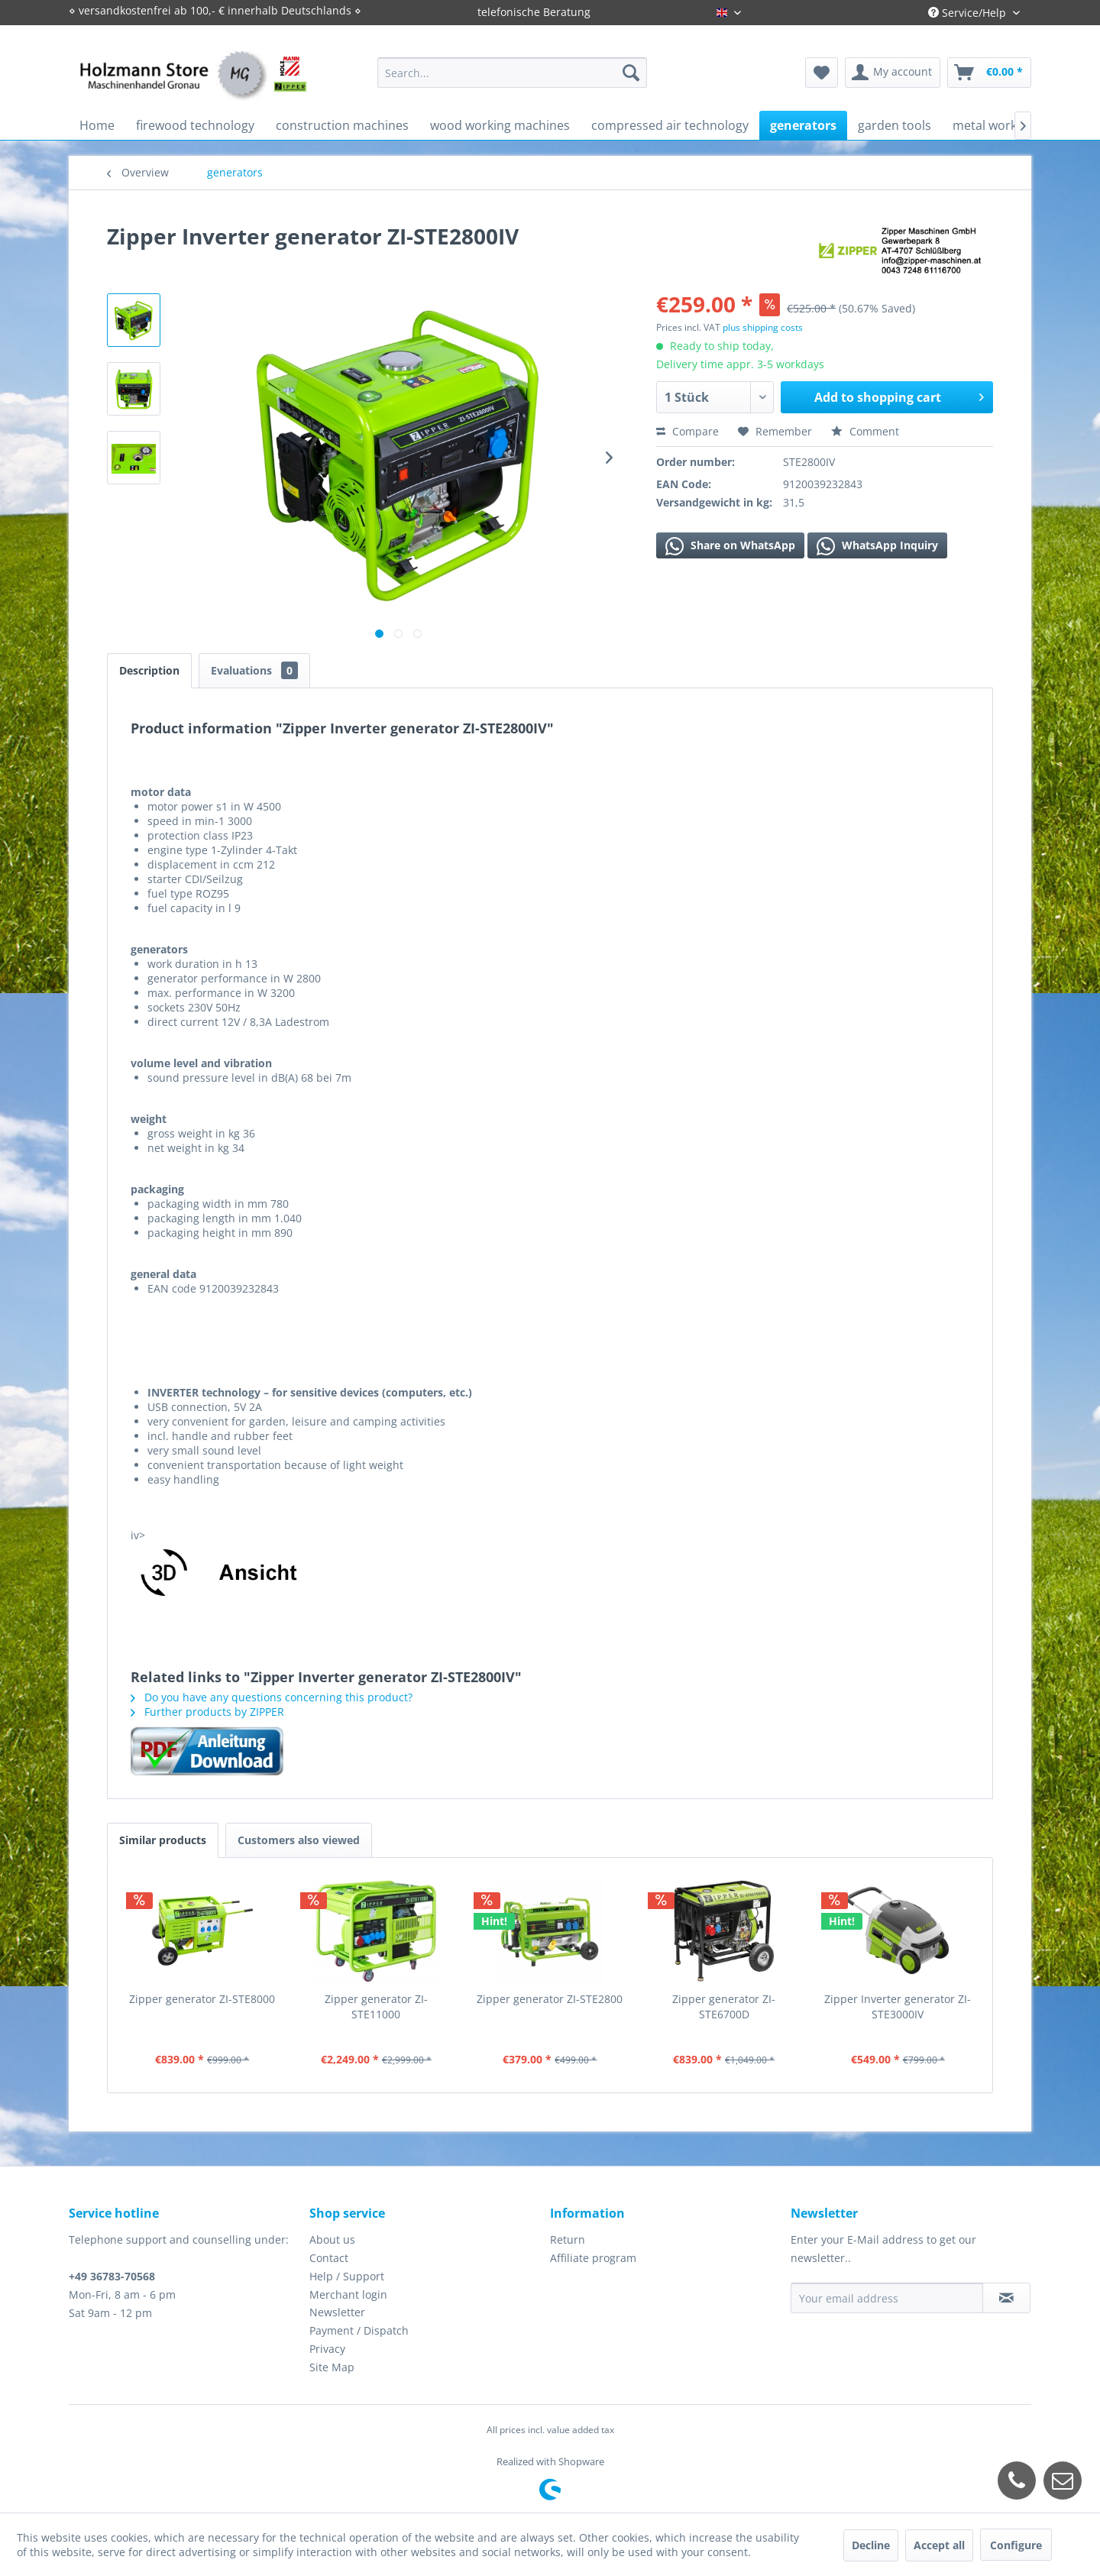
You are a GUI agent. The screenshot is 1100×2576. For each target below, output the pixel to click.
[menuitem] (512, 72)
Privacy (327, 2348)
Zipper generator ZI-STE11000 (376, 2006)
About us (332, 2239)
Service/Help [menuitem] (968, 12)
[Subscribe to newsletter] (1006, 2298)
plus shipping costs (763, 327)
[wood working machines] (500, 125)
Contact (328, 2258)
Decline (871, 2545)
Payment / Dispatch (359, 2330)
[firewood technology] (195, 125)
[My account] (892, 72)
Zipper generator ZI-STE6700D (723, 2006)
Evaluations (254, 670)
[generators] (803, 125)
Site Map (331, 2367)
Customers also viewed (299, 1840)
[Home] (97, 125)
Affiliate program (593, 2258)
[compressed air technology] (670, 125)
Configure (1016, 2545)
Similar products (162, 1840)
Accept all (939, 2545)
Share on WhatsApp (730, 546)
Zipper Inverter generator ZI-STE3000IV (897, 2006)
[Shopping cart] (989, 72)
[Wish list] (821, 72)
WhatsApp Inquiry (877, 546)
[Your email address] (887, 2298)
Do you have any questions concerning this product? (271, 1697)
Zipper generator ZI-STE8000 (202, 1999)
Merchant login (348, 2294)
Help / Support (346, 2276)
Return (567, 2239)
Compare (687, 431)
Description (149, 670)
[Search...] (512, 72)
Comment (865, 431)
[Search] (631, 72)
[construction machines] (342, 125)
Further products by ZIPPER (207, 1711)
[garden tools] (894, 125)
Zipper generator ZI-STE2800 (550, 1999)
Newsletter (337, 2312)
